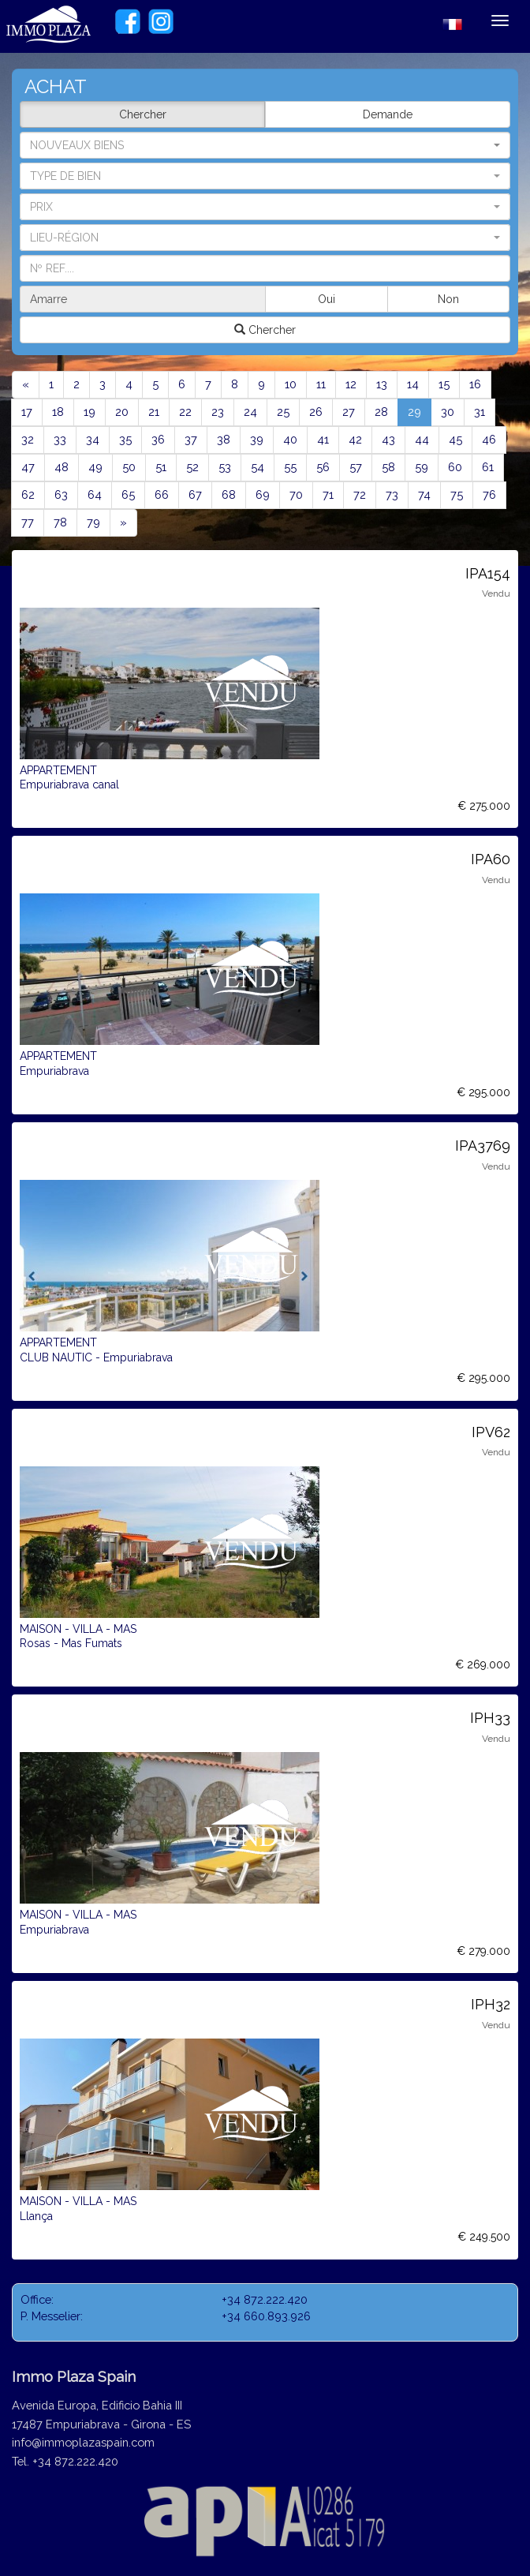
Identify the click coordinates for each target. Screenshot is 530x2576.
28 (381, 411)
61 (488, 467)
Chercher (142, 114)
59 (421, 467)
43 (388, 439)
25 (283, 411)
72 (359, 494)
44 (422, 439)
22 (185, 411)
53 (224, 467)
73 (392, 494)
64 (95, 494)
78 (60, 522)
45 (455, 439)
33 (60, 439)
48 (61, 467)
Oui (326, 299)
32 (27, 439)
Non (448, 299)
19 (89, 411)
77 (27, 522)
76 (489, 494)
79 (93, 522)
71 (328, 494)
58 (388, 467)
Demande (387, 114)
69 (263, 494)
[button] (265, 176)
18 (58, 411)
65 (128, 494)
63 (61, 494)
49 (95, 467)
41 (323, 439)
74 (424, 494)
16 (475, 384)
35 (125, 439)
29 (419, 410)
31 (479, 411)
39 (256, 439)
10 (291, 384)
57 (355, 467)
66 (162, 494)
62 (28, 494)
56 (323, 467)
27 (348, 411)
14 (413, 384)
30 (447, 411)
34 (92, 439)
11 (321, 384)
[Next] (123, 523)
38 (223, 439)
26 (316, 411)
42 (355, 439)
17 (26, 411)
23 (217, 411)
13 (381, 384)
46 (489, 439)
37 (191, 439)
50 (129, 467)
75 (456, 494)
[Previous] (25, 385)
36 (158, 439)
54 (257, 467)
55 (290, 467)
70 (296, 494)
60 (455, 467)
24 (250, 411)
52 (192, 467)
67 (195, 494)
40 (290, 439)
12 (350, 384)
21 (153, 411)
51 (160, 467)
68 (229, 494)
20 (122, 411)
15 (444, 384)
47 (28, 467)
